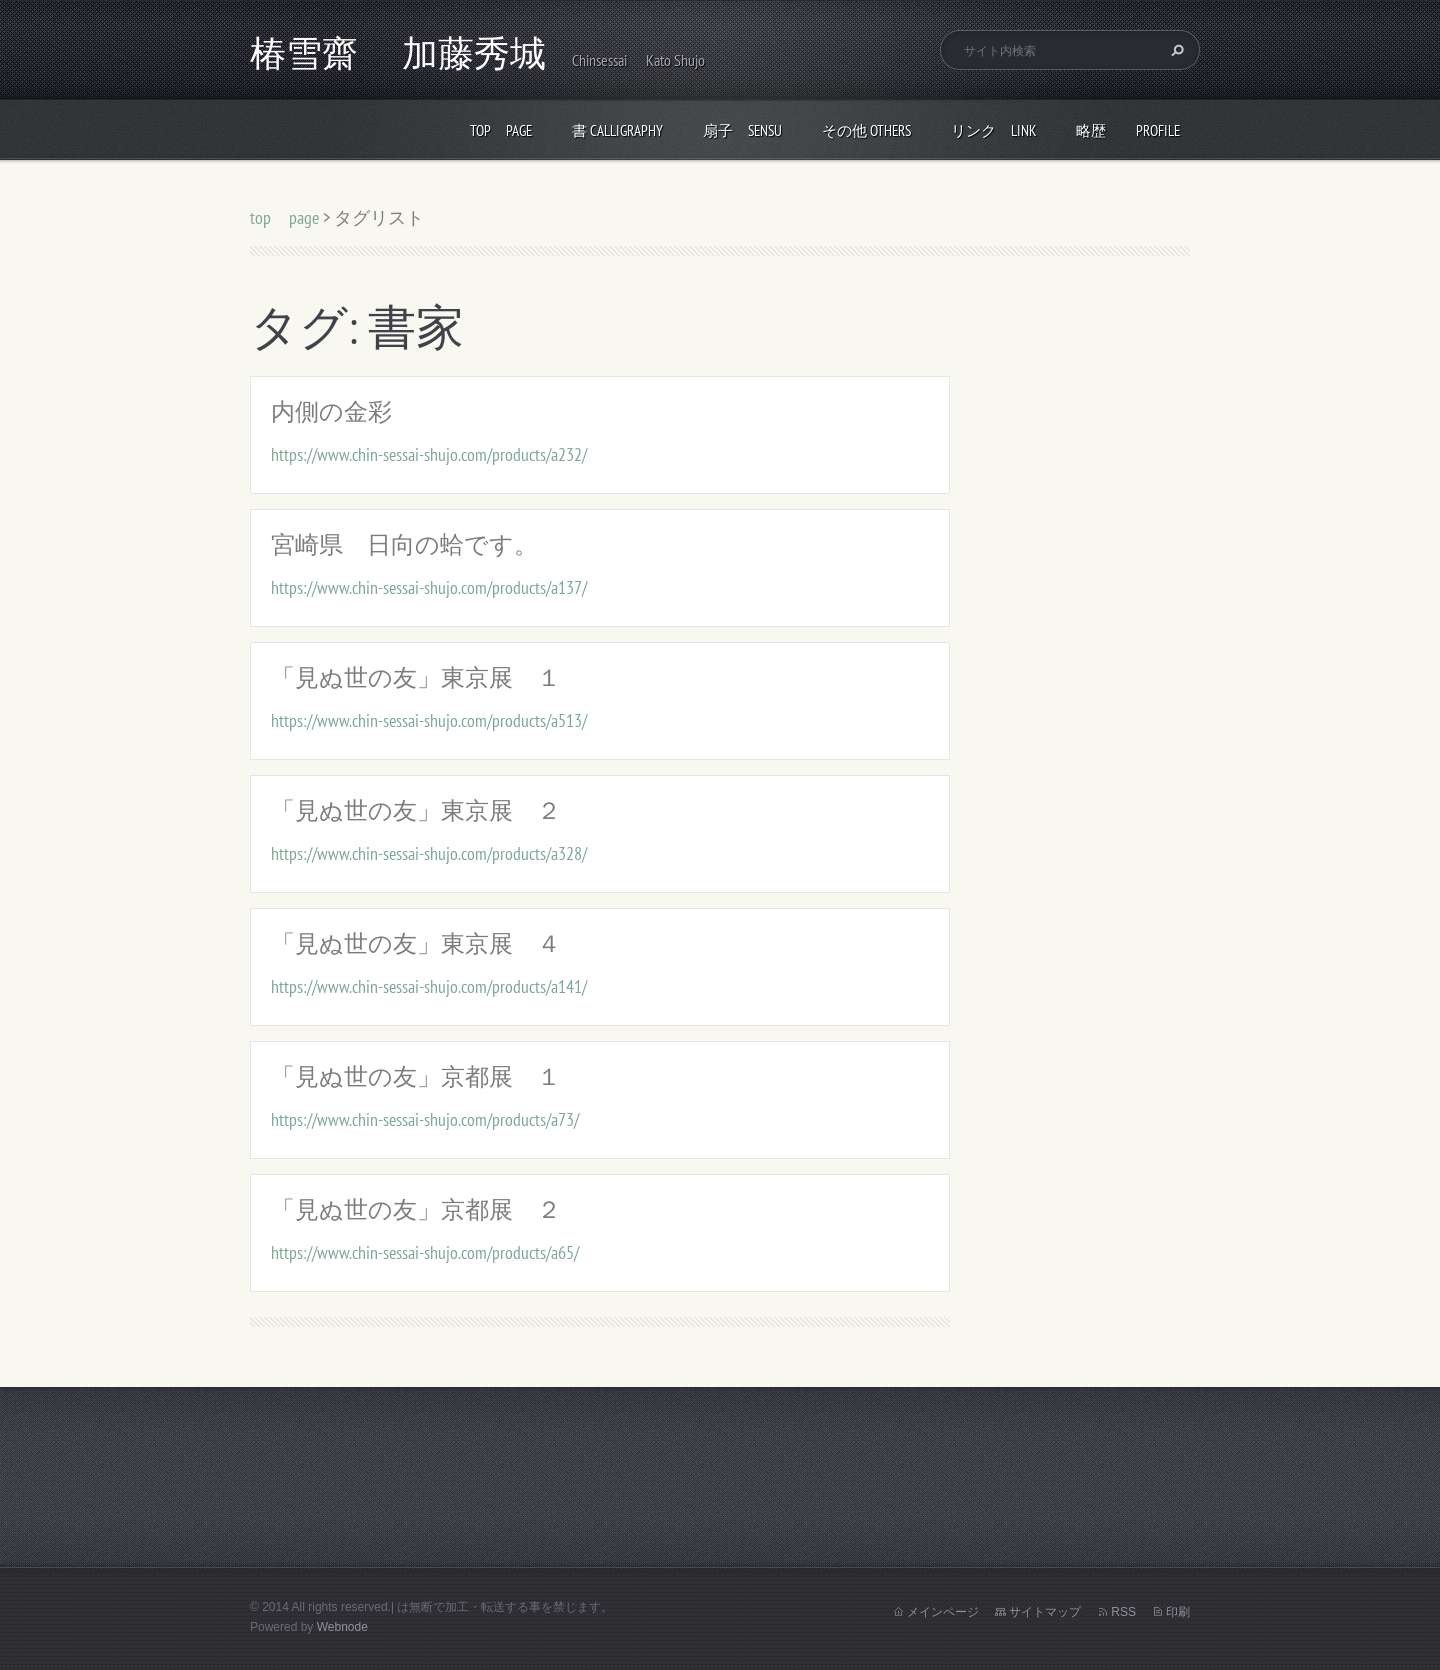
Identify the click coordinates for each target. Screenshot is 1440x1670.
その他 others (866, 130)
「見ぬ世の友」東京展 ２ (416, 810)
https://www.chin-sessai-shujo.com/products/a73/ (425, 1119)
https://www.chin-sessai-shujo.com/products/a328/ (429, 853)
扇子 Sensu (742, 130)
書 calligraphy (617, 130)
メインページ (943, 1612)
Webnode (342, 1627)
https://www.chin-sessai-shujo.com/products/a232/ (429, 454)
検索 (1175, 50)
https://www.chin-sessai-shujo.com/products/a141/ (429, 986)
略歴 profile (1128, 130)
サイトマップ (1045, 1612)
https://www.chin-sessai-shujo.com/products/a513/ (429, 720)
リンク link (993, 130)
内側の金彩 (331, 411)
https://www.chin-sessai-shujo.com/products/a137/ (429, 587)
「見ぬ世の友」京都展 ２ (416, 1209)
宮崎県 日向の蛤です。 (404, 544)
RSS (1123, 1612)
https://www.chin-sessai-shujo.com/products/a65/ (425, 1252)
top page (501, 130)
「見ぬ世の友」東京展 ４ (416, 943)
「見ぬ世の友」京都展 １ (416, 1076)
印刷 (1178, 1612)
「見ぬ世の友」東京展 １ (416, 677)
